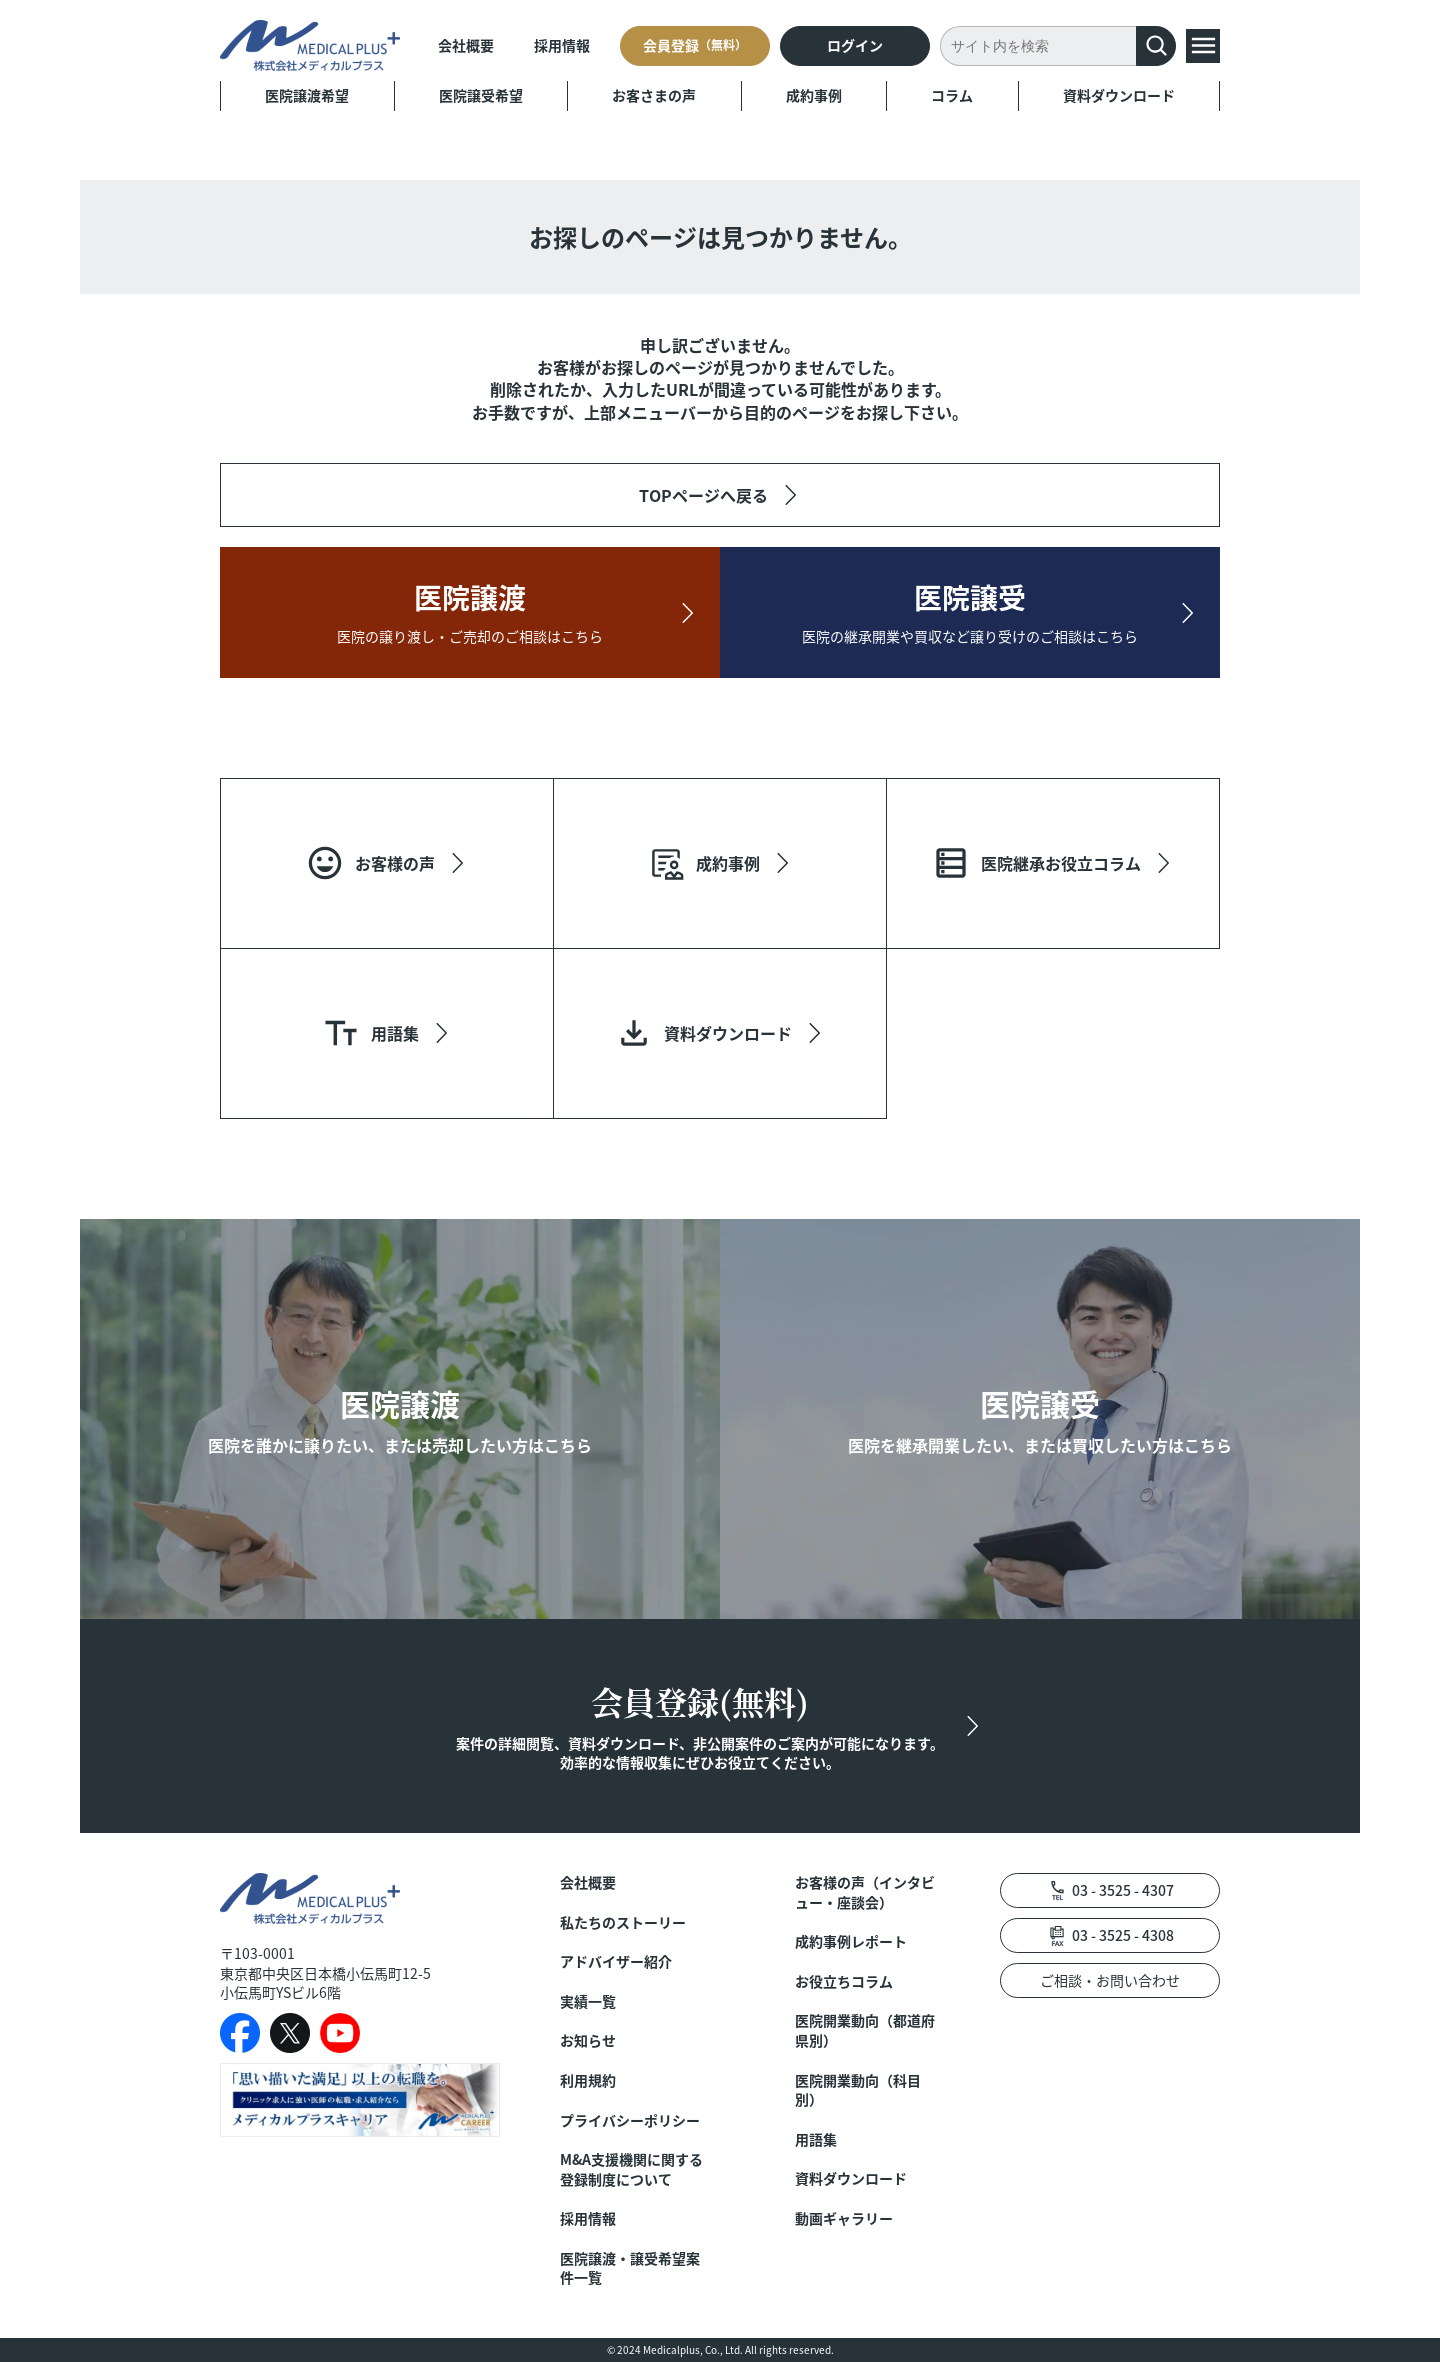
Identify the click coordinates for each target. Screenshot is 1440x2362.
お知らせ (588, 2040)
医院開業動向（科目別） (858, 2090)
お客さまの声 (654, 95)
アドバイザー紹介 (616, 1961)
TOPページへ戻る (703, 495)
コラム (952, 95)
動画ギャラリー (844, 2218)
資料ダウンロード (1119, 95)
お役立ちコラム (844, 1981)
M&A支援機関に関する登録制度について (631, 2169)
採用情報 (562, 45)
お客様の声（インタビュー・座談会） (865, 1892)
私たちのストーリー (623, 1922)
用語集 (816, 2139)
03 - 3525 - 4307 (1123, 1890)
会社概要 (466, 45)
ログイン (855, 45)
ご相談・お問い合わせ (1110, 1980)
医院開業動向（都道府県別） (865, 2030)
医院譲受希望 (481, 95)
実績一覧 (588, 2001)
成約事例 (814, 95)
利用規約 (588, 2080)
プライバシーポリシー (630, 2120)
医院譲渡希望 (307, 95)
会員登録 (695, 45)
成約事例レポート (851, 1941)
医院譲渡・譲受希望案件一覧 (630, 2268)
